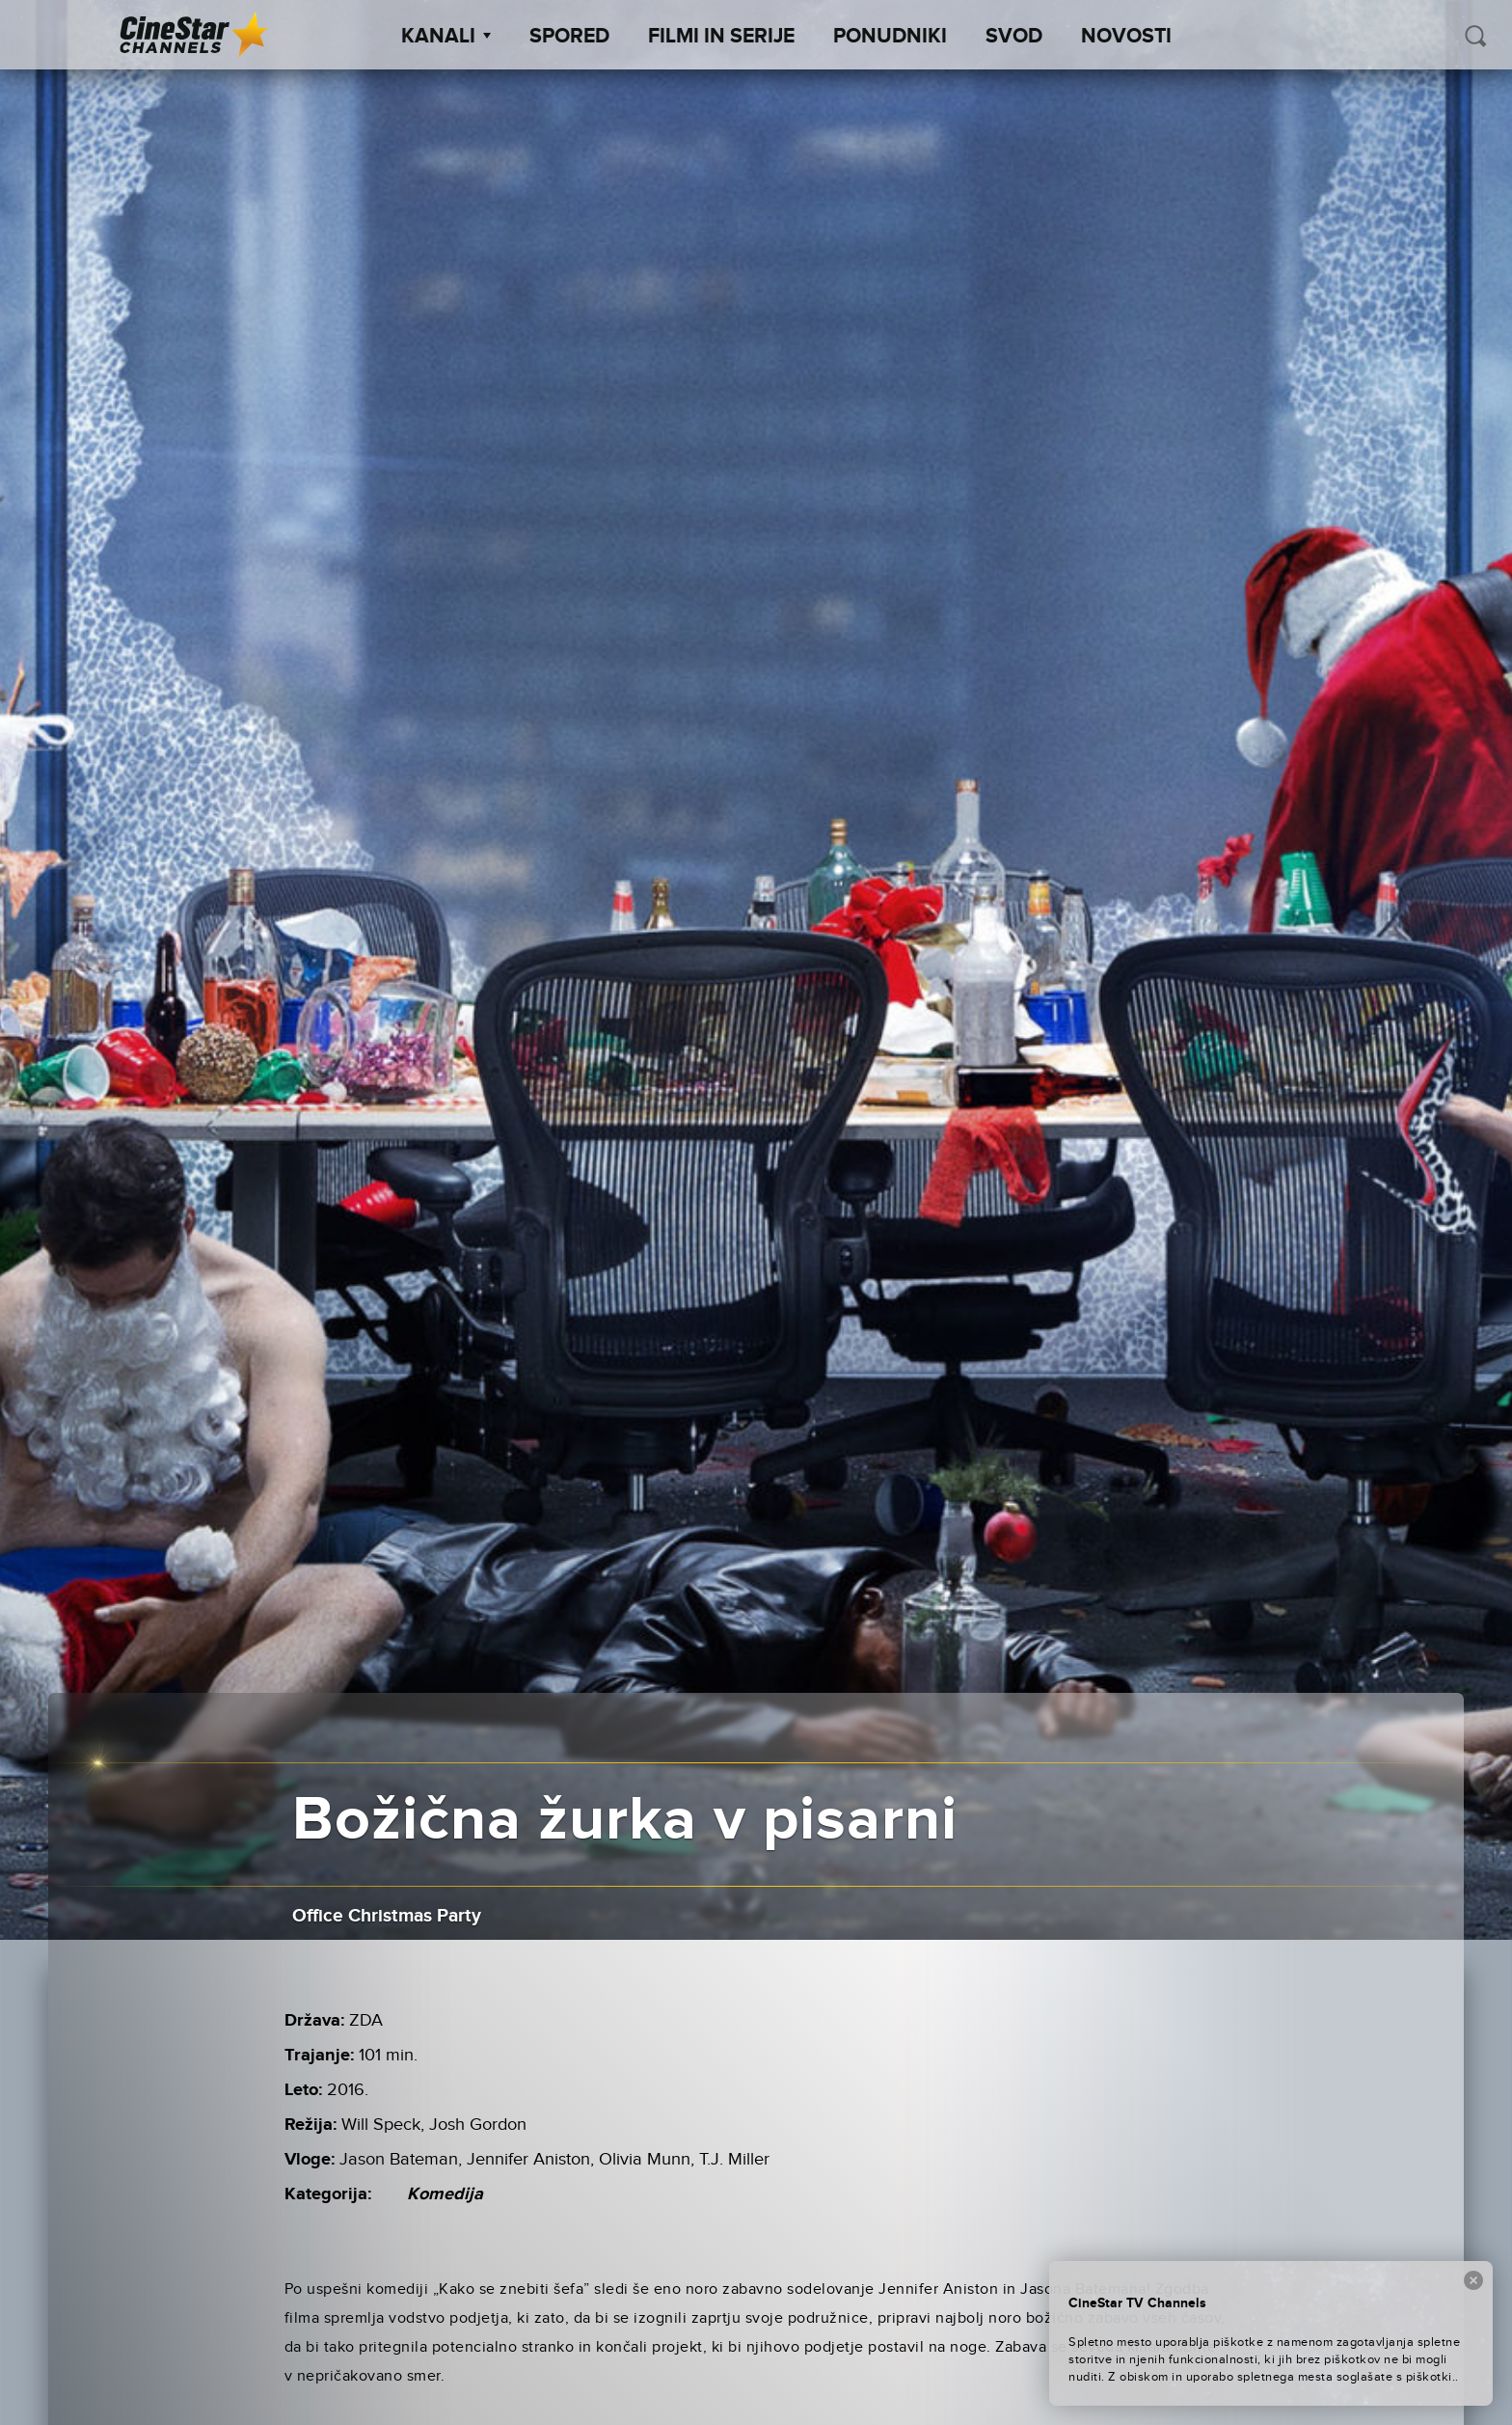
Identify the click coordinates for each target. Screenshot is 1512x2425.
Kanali (446, 36)
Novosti (1126, 36)
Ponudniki (890, 36)
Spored (569, 36)
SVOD (1014, 36)
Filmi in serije (721, 36)
